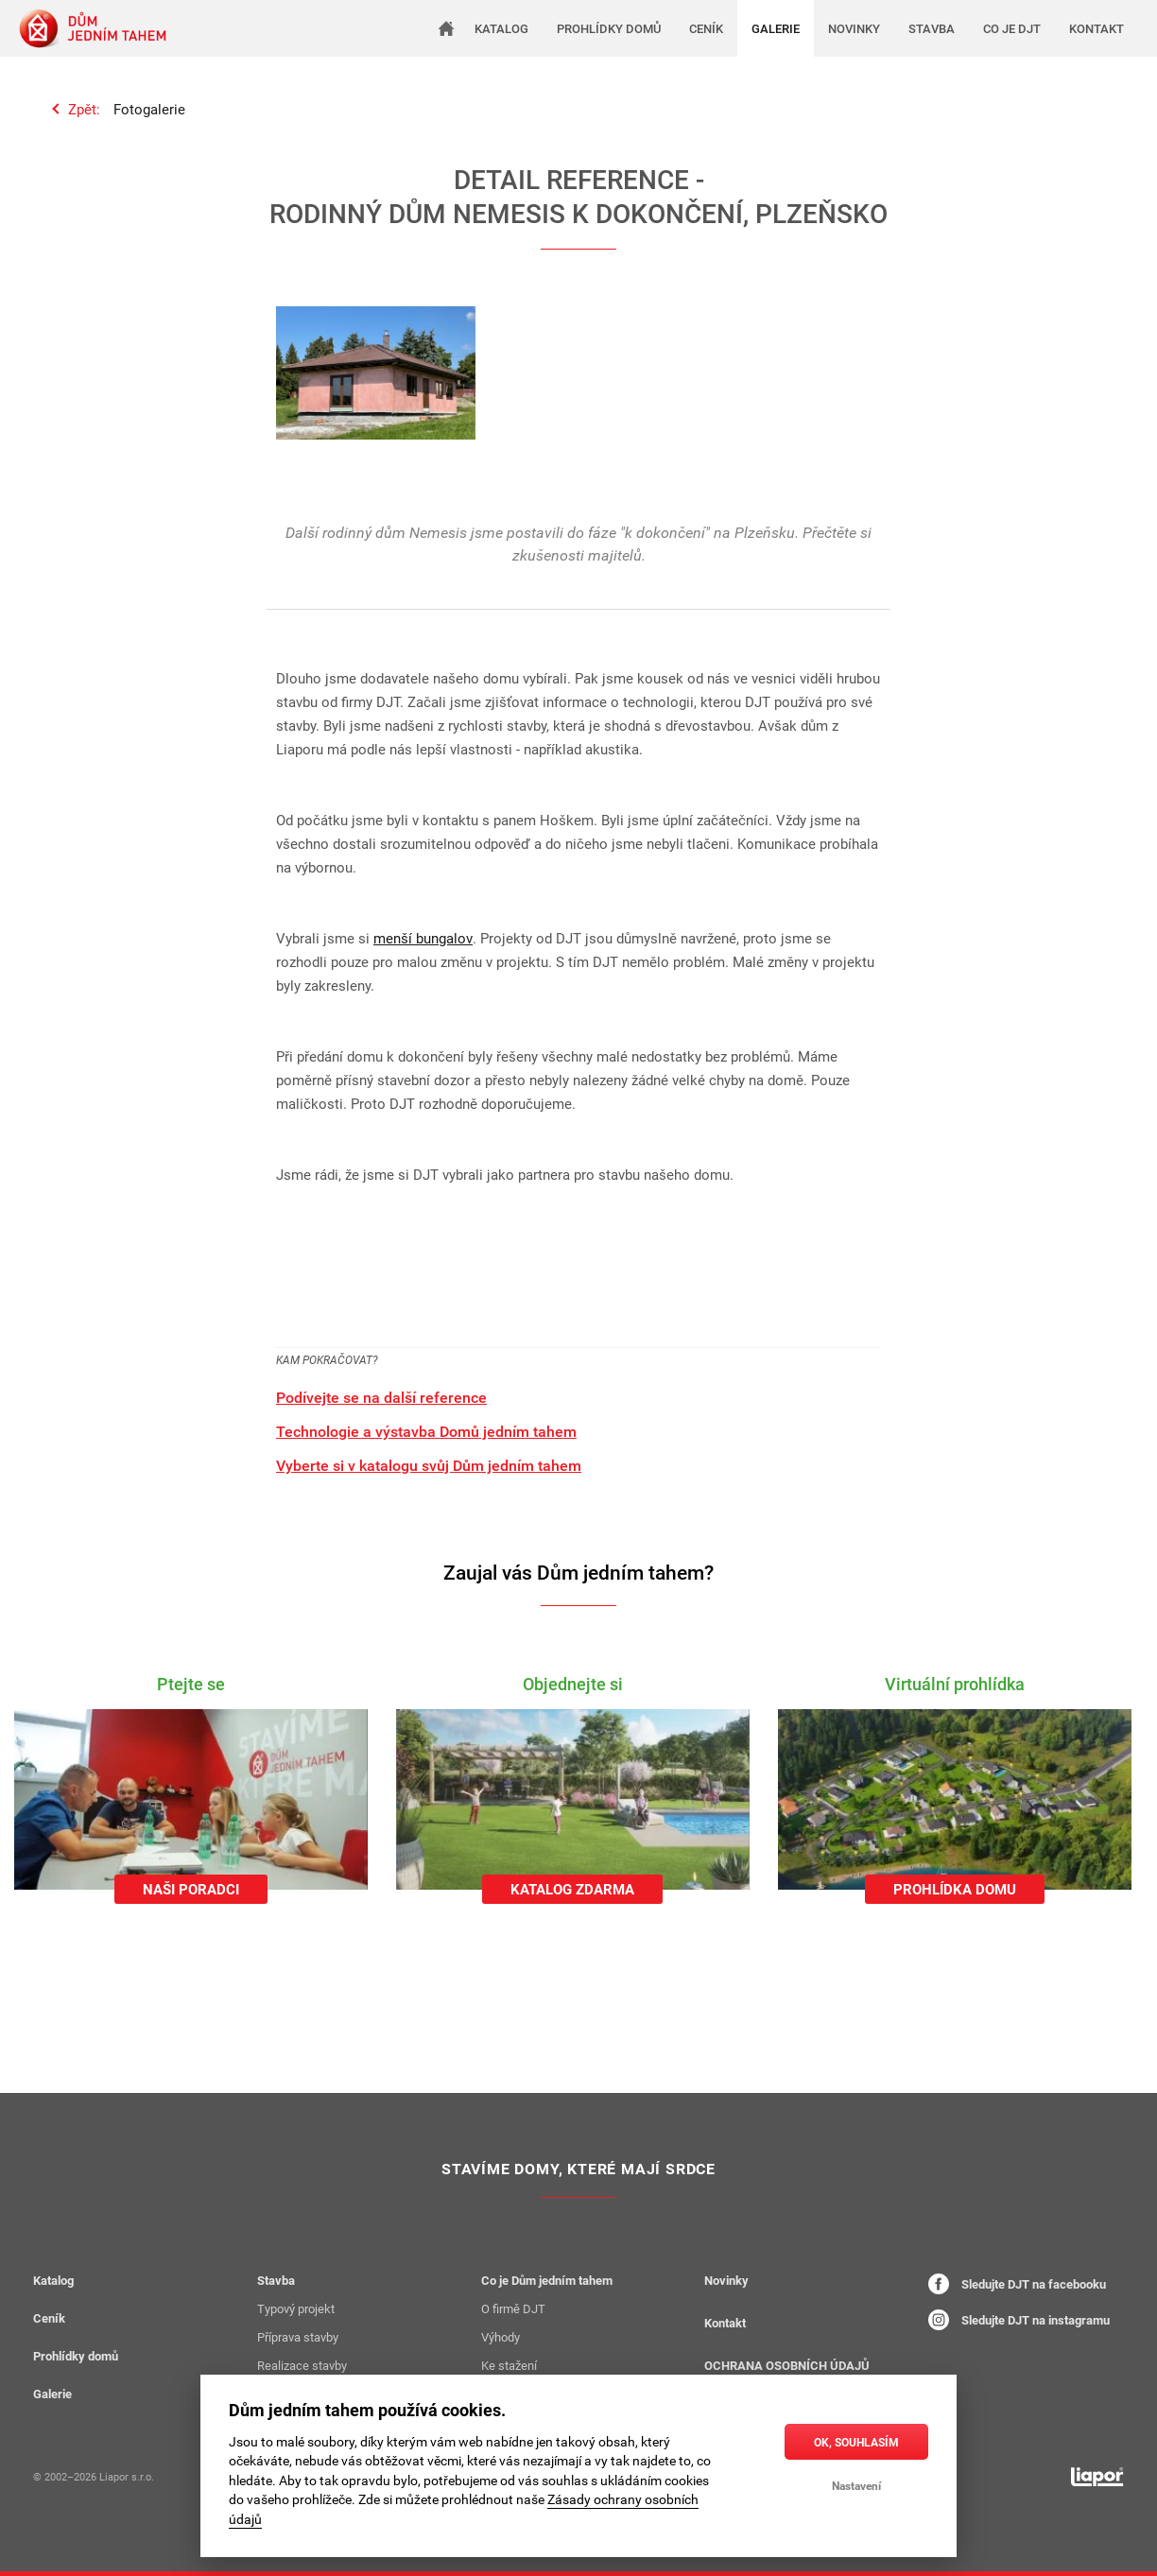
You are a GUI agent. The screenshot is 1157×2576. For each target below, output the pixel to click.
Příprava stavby (297, 2336)
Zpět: (84, 108)
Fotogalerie (149, 108)
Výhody (500, 2336)
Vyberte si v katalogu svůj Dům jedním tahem (428, 1465)
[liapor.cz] (1097, 2476)
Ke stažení (509, 2365)
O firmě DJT (513, 2308)
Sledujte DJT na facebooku (1017, 2283)
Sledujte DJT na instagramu (1019, 2319)
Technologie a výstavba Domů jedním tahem (426, 1431)
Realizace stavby (302, 2365)
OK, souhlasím (856, 2441)
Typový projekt (296, 2308)
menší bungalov (423, 937)
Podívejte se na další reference (381, 1397)
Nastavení (856, 2485)
